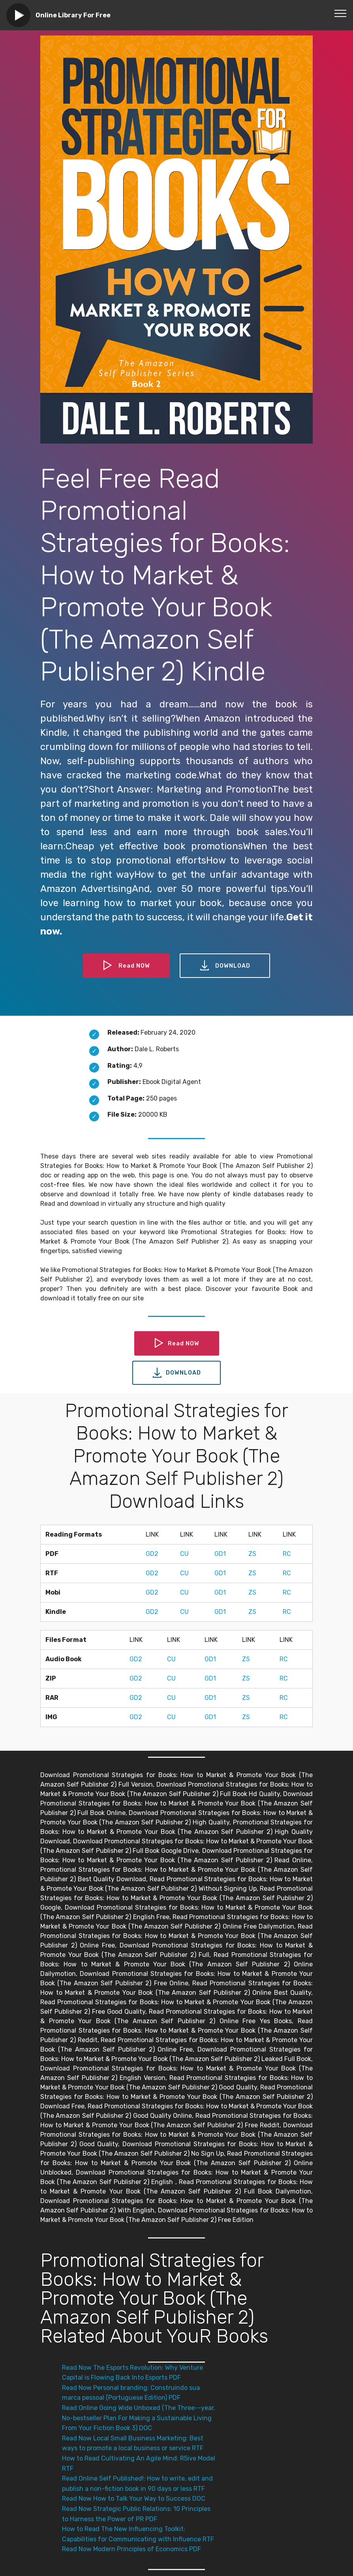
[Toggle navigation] (340, 13)
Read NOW (125, 966)
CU (184, 1554)
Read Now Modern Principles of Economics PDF (131, 2549)
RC (287, 1554)
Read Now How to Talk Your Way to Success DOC (133, 2498)
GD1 (220, 1554)
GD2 (152, 1554)
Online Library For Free (73, 15)
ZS (252, 1554)
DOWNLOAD (226, 966)
